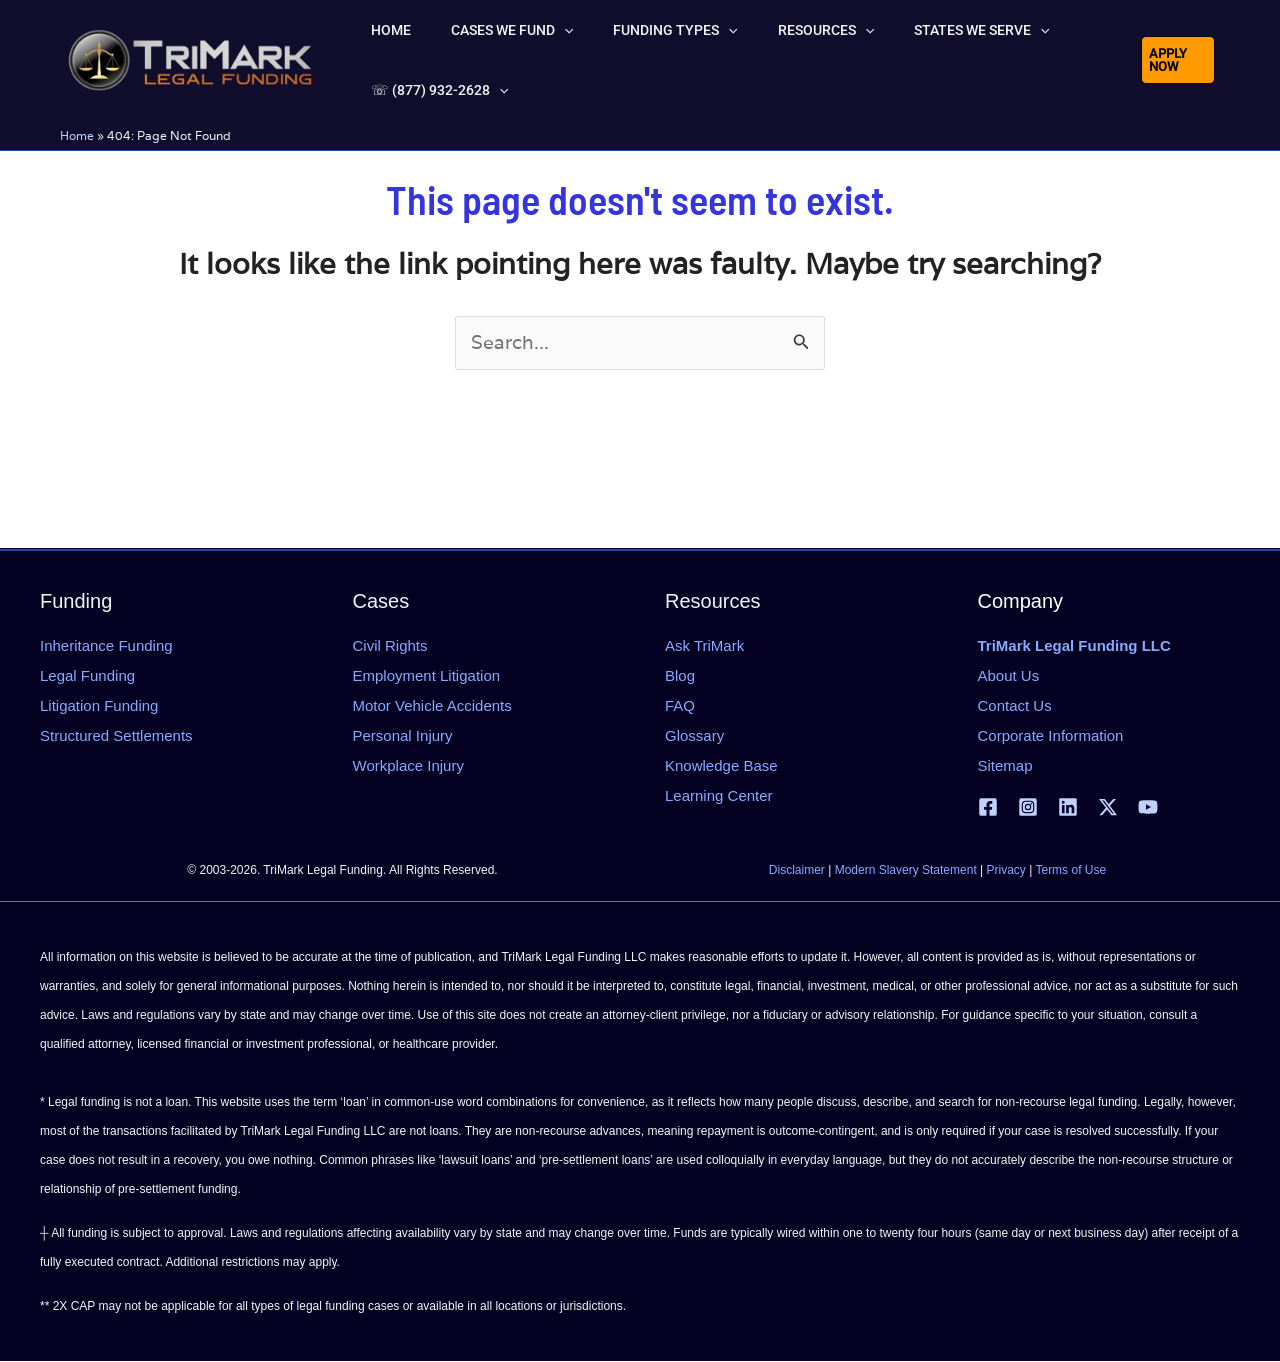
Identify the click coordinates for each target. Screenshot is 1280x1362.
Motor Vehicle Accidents (432, 705)
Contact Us (1015, 705)
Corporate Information (1051, 735)
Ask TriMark (704, 645)
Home (77, 135)
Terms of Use (1070, 871)
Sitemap (1005, 765)
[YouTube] (1148, 808)
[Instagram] (1028, 808)
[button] (528, 30)
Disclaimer (797, 871)
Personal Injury (403, 735)
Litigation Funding (99, 705)
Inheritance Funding (106, 645)
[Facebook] (988, 808)
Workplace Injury (408, 765)
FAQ (680, 705)
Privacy (1006, 871)
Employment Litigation (427, 675)
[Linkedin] (1068, 808)
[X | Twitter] (1108, 808)
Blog (680, 675)
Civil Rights (390, 645)
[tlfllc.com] (190, 58)
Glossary (694, 735)
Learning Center (719, 795)
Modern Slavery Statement (906, 871)
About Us (1009, 675)
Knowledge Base (721, 765)
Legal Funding (87, 675)
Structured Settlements (116, 735)
